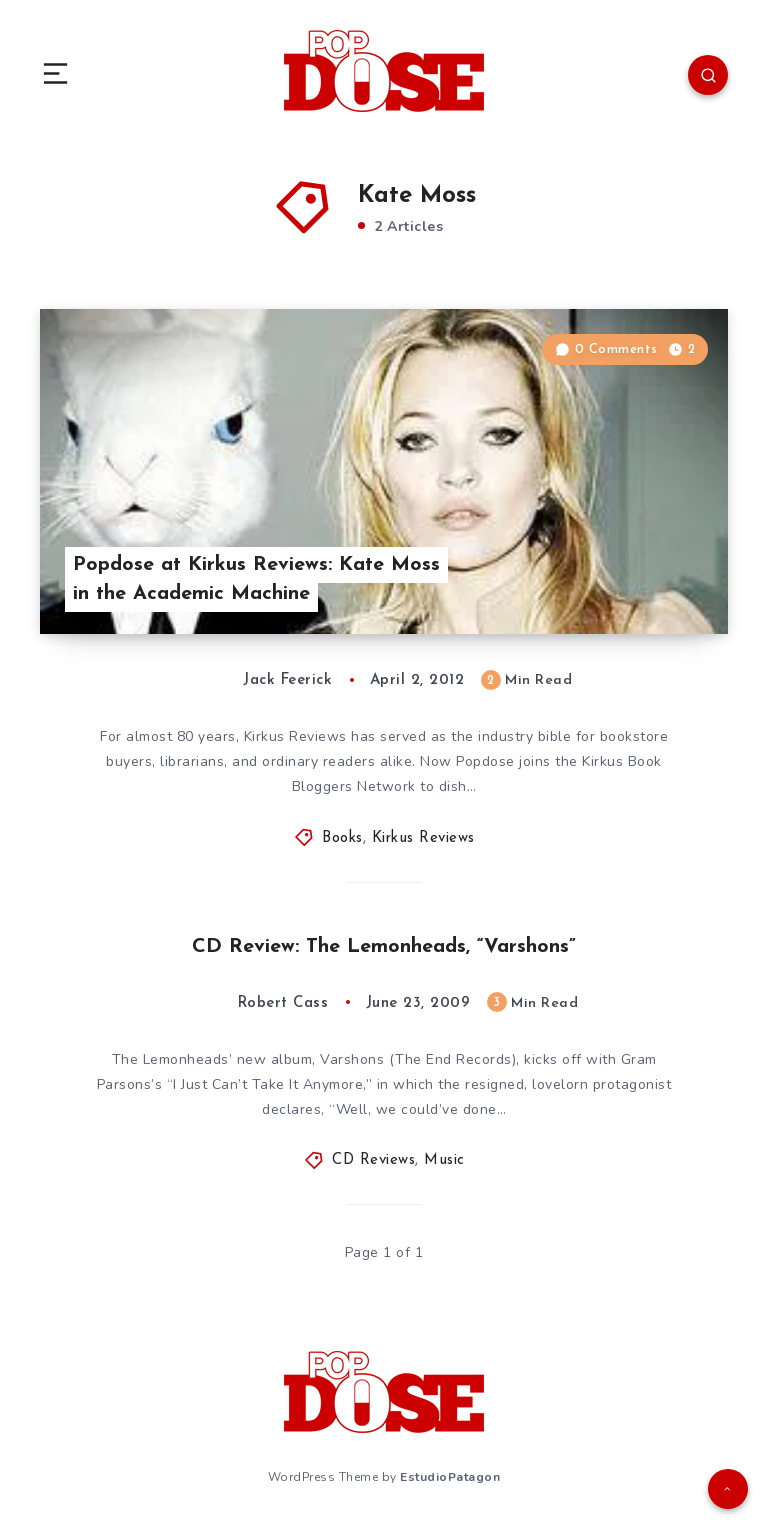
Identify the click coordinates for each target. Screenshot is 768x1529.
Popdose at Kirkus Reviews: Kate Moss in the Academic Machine (256, 579)
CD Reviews (373, 1160)
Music (444, 1160)
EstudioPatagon (450, 1477)
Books (342, 838)
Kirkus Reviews (423, 838)
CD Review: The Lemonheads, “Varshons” (384, 947)
